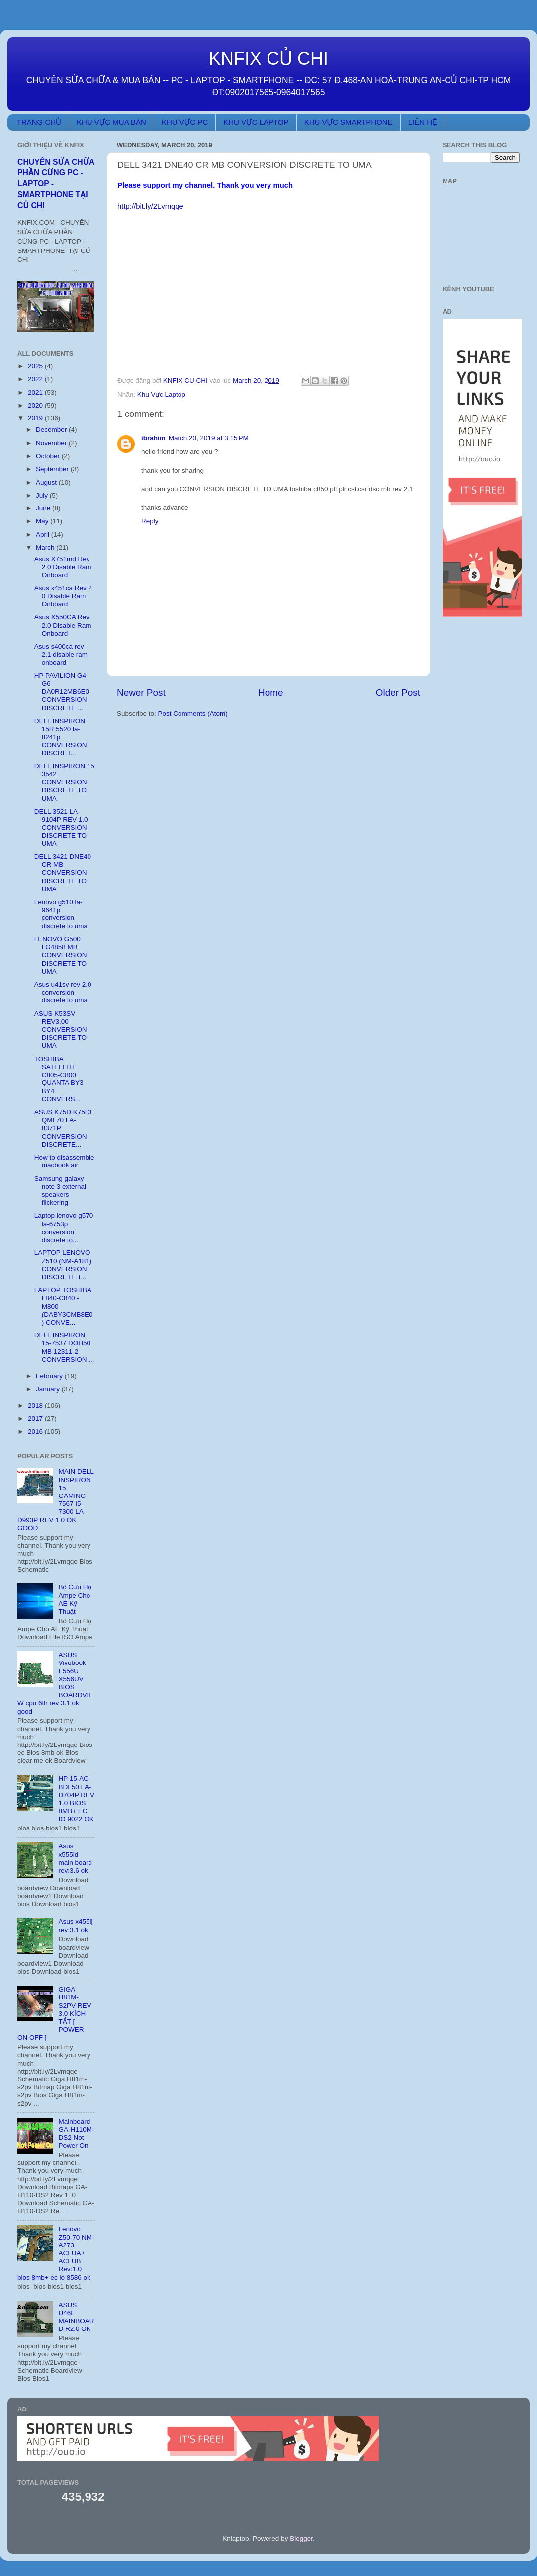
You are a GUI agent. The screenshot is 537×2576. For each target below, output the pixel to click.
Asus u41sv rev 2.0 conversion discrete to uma (62, 992)
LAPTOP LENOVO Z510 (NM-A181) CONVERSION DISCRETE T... (63, 1265)
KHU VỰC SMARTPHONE (348, 122)
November (52, 443)
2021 (36, 392)
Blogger (301, 2538)
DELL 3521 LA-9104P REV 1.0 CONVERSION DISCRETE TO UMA (61, 827)
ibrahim (153, 438)
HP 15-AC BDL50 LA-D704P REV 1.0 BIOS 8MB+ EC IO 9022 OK (76, 1799)
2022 (36, 379)
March (46, 547)
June (44, 508)
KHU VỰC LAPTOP (255, 122)
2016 (36, 1431)
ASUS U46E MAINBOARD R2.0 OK (76, 2317)
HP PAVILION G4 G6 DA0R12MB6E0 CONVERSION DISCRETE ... (61, 692)
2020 (36, 405)
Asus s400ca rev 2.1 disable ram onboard (61, 654)
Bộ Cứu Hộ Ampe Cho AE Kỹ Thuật (74, 1599)
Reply (150, 521)
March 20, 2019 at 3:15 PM (209, 438)
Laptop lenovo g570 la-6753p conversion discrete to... (63, 1228)
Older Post (398, 692)
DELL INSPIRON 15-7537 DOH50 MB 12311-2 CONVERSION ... (64, 1347)
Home (270, 692)
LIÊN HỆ (422, 122)
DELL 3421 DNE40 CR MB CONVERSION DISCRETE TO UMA (62, 873)
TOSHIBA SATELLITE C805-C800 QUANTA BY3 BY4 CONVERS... (59, 1079)
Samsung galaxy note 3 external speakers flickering (60, 1191)
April (43, 534)
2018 (36, 1405)
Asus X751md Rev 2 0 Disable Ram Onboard (62, 567)
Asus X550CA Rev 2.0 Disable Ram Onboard (62, 625)
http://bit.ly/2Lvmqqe (150, 206)
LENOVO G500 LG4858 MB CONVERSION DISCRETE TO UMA (60, 955)
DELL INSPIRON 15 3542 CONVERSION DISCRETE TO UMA (64, 782)
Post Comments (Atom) (193, 713)
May (43, 521)
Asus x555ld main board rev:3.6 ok (75, 1858)
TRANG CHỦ (39, 122)
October (49, 456)
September (53, 469)
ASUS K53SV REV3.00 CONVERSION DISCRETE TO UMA (60, 1030)
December (52, 429)
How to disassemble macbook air (64, 1161)
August (47, 482)
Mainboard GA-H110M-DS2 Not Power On (76, 2134)
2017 (36, 1418)
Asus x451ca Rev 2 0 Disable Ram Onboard (63, 596)
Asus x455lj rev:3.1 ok (75, 1925)
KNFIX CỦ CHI (268, 58)
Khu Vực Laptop (161, 394)
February (50, 1376)
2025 (36, 366)
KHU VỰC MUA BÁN (111, 122)
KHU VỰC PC (185, 122)
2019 (36, 418)
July (43, 495)
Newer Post (141, 692)
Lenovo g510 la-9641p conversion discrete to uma (61, 914)
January (49, 1389)
